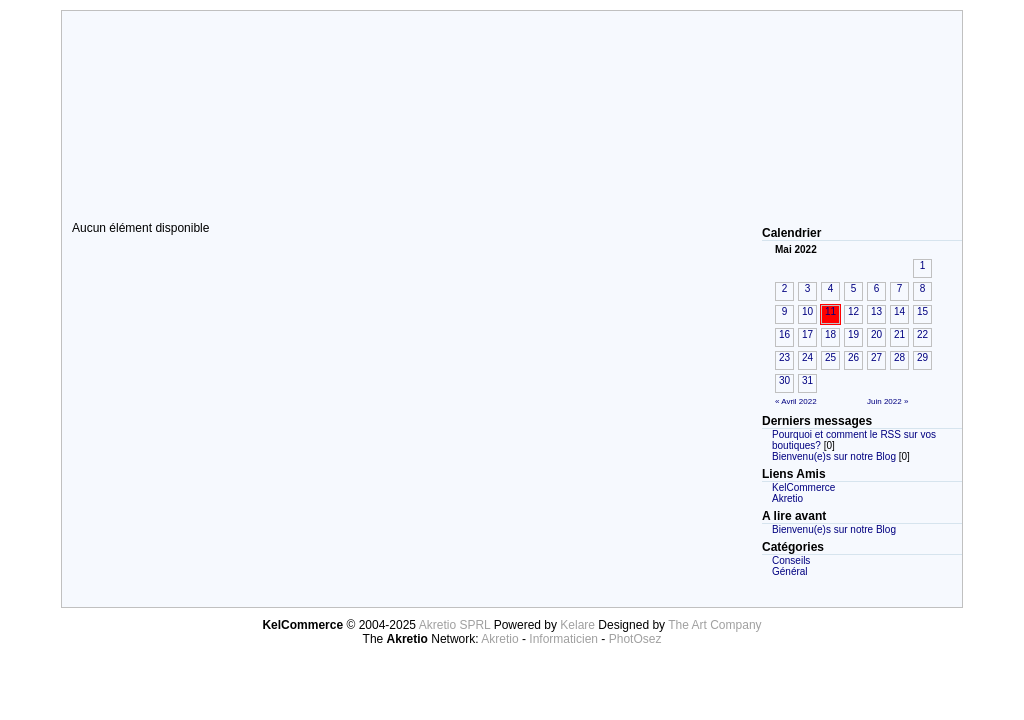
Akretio (787, 498)
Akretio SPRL (456, 625)
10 (807, 311)
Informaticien (563, 639)
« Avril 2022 (796, 401)
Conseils (791, 560)
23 (784, 357)
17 (807, 334)
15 (922, 311)
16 (784, 334)
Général (790, 571)
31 (807, 380)
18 (830, 334)
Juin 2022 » (887, 401)
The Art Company (714, 625)
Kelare (579, 625)
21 (899, 334)
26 (853, 357)
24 (807, 357)
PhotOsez (635, 639)
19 (853, 334)
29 (922, 357)
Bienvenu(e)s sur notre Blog (834, 456)
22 (922, 334)
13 (876, 311)
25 (830, 357)
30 (784, 380)
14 (899, 311)
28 (899, 357)
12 (853, 311)
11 (830, 311)
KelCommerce (803, 487)
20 (876, 334)
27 (876, 357)
